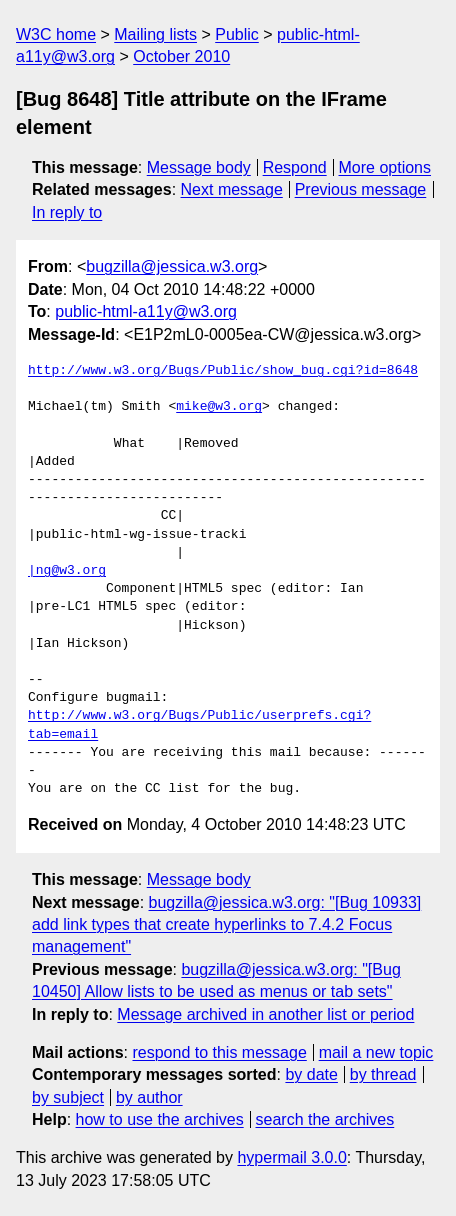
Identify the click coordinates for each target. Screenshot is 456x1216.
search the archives (325, 1119)
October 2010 (181, 56)
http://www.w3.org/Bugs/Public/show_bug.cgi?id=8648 (223, 371)
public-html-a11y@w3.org (146, 311)
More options (385, 167)
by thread (383, 1074)
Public (237, 34)
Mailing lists (155, 34)
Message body (199, 167)
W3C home (56, 34)
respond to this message (219, 1052)
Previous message (361, 189)
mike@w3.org (219, 407)
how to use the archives (160, 1119)
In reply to (67, 212)
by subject (68, 1097)
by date (311, 1074)
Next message (232, 189)
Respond (295, 167)
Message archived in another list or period (265, 1014)
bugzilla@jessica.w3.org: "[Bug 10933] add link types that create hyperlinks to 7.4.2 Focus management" (226, 925)
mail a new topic (376, 1052)
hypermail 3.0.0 (291, 1157)
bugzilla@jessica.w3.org (172, 266)
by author (149, 1097)
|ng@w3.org (67, 571)
